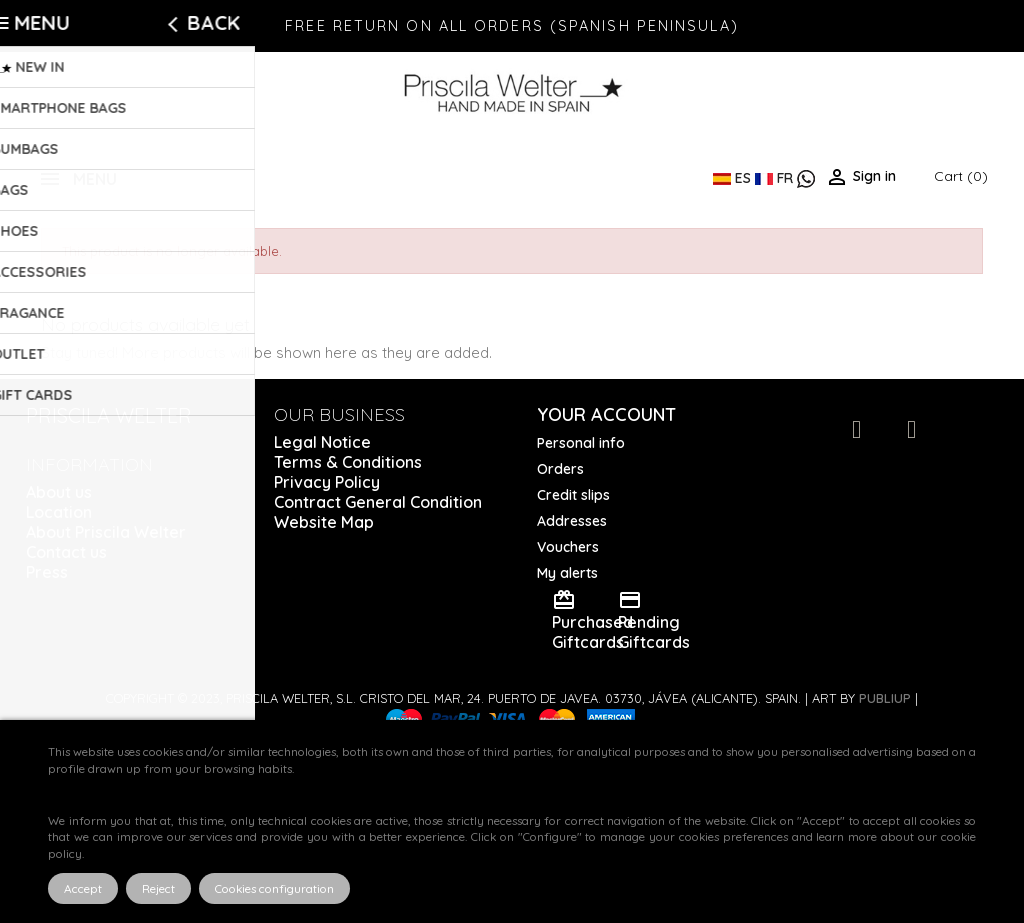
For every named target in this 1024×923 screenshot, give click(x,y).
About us (59, 492)
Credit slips (573, 495)
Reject (158, 888)
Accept (83, 888)
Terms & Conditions (348, 462)
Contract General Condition (378, 502)
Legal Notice (322, 442)
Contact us (66, 552)
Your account (606, 414)
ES (734, 178)
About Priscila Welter (106, 532)
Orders (560, 469)
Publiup (885, 698)
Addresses (572, 521)
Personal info (581, 443)
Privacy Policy (327, 482)
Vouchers (568, 547)
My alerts (567, 573)
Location (59, 512)
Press (47, 572)
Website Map (324, 522)
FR (776, 178)
